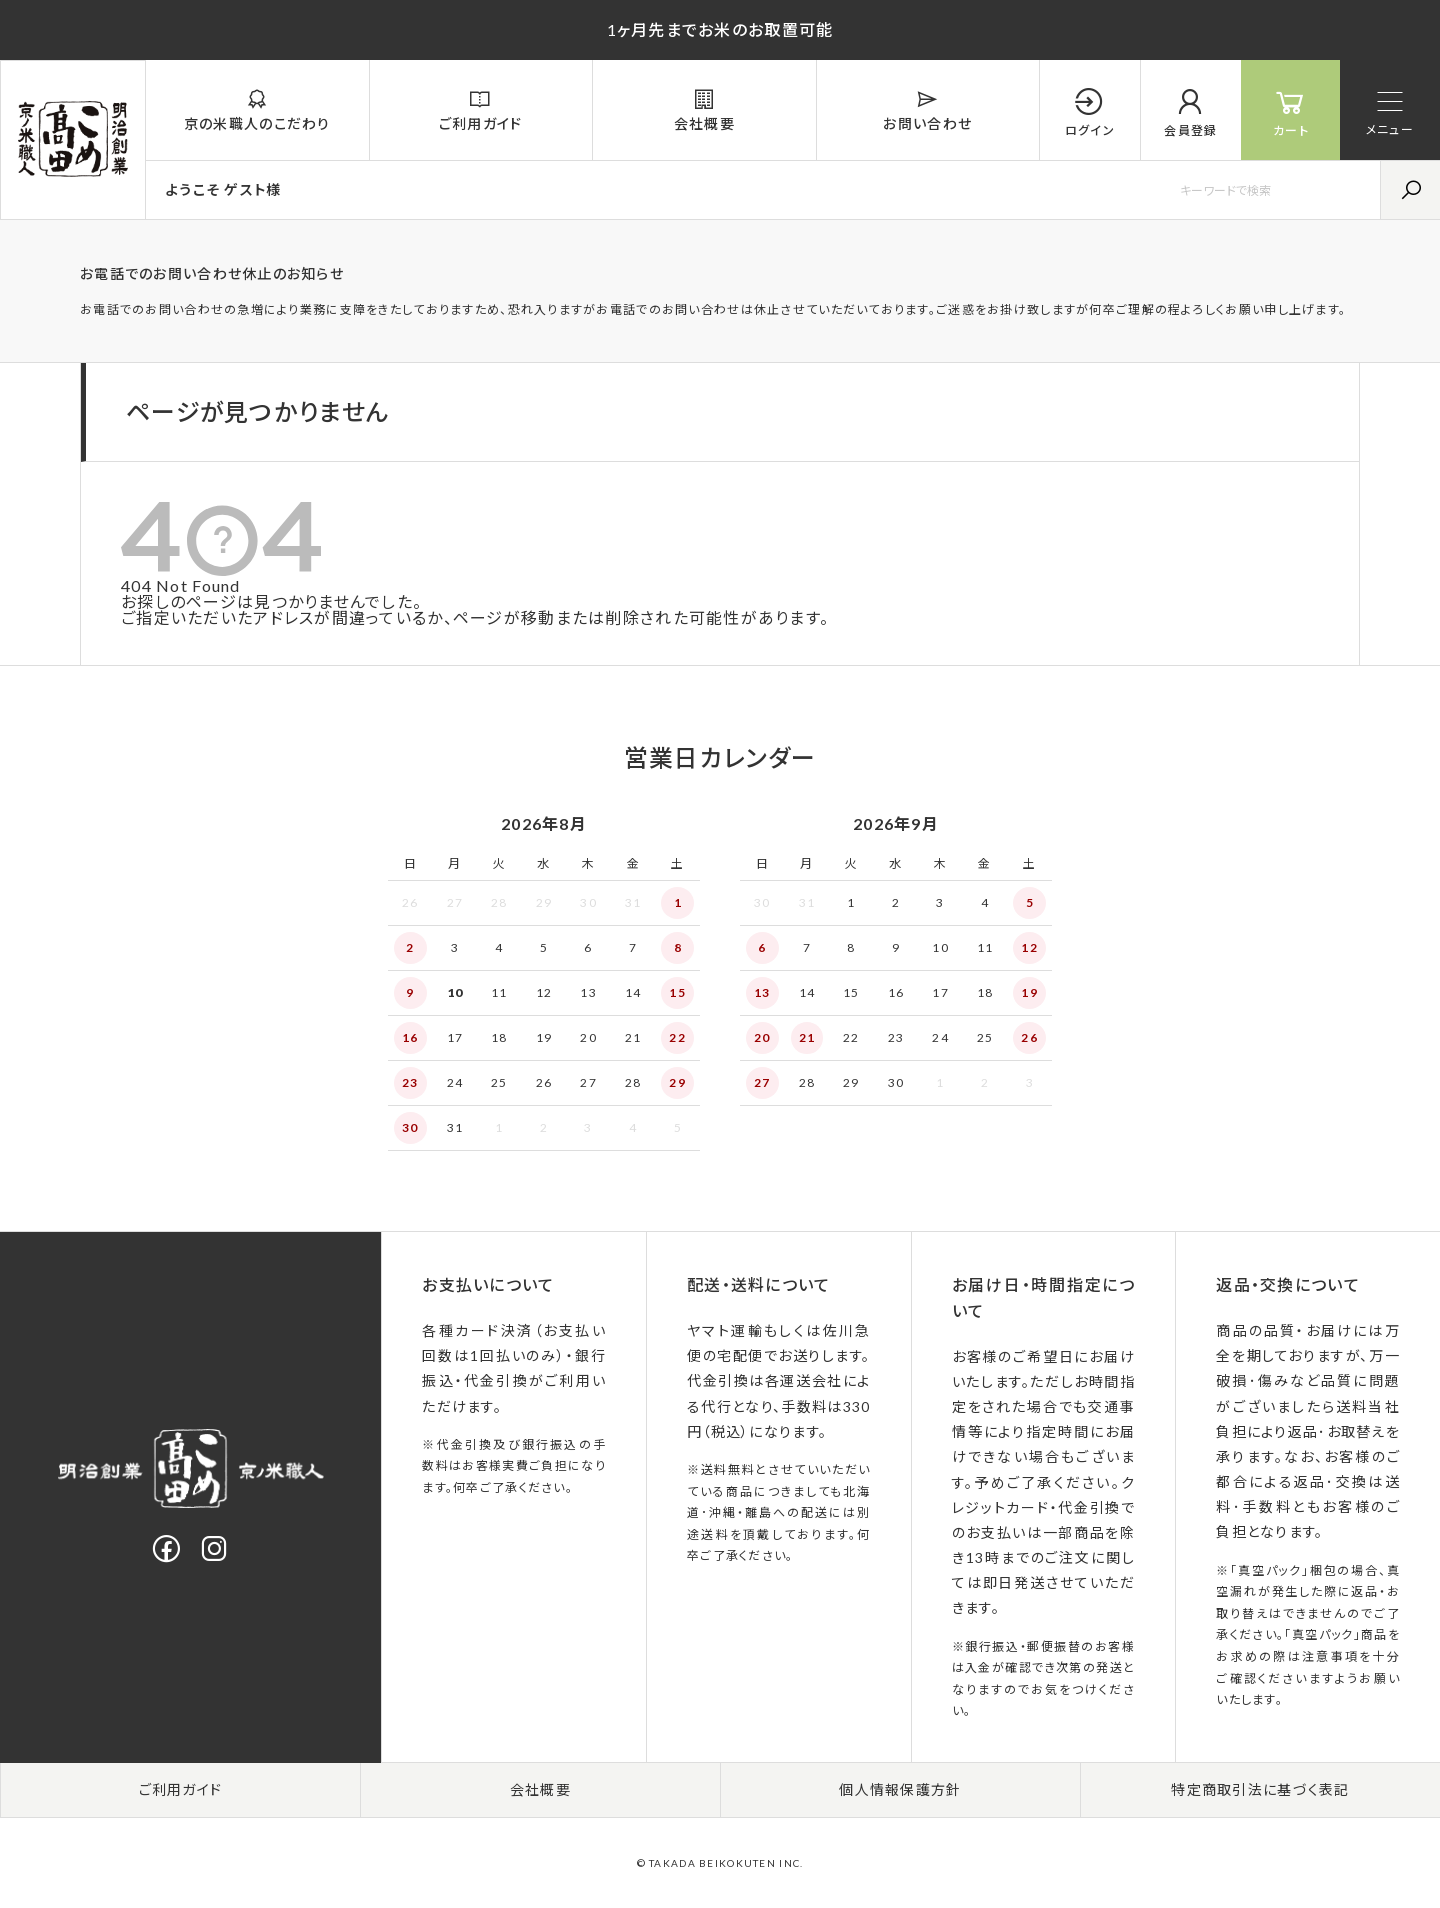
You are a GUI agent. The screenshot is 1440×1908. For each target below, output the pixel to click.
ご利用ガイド (181, 1789)
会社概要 (540, 1789)
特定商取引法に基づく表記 (1260, 1789)
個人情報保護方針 (900, 1789)
